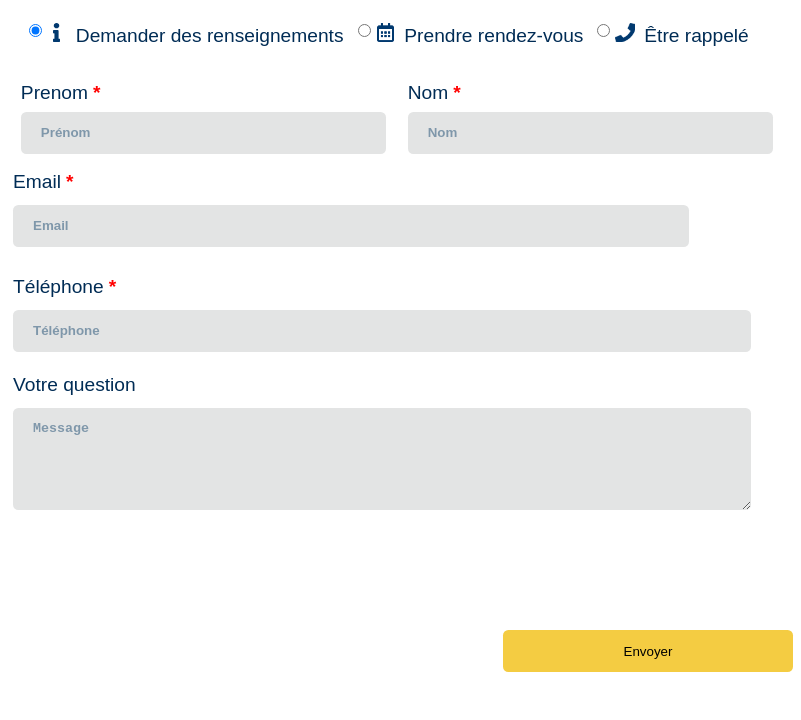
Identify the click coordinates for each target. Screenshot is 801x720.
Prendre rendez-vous (493, 35)
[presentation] (165, 581)
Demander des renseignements (210, 35)
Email (43, 181)
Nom (434, 92)
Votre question (74, 384)
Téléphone (64, 286)
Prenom (61, 92)
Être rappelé (696, 35)
